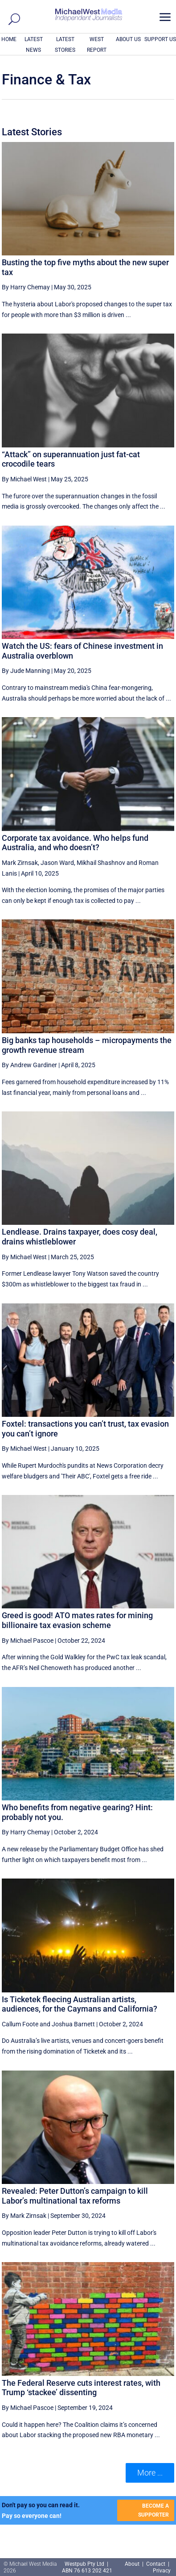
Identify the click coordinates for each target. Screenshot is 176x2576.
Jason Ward (57, 862)
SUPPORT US (160, 39)
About (133, 2564)
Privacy (162, 2571)
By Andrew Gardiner (29, 1065)
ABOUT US (128, 39)
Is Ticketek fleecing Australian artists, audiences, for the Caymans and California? (79, 2004)
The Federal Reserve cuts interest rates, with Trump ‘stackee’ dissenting (81, 2387)
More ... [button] (150, 2472)
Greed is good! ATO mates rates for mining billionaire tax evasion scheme (77, 1620)
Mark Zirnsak (20, 862)
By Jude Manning (26, 670)
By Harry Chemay (26, 287)
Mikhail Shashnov (101, 862)
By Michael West (24, 479)
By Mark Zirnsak (24, 2215)
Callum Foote (20, 2024)
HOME (8, 39)
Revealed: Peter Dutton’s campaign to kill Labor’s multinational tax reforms (75, 2195)
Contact (155, 2564)
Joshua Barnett (73, 2024)
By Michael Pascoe (27, 1640)
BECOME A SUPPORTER (153, 2510)
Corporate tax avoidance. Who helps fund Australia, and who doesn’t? (75, 842)
